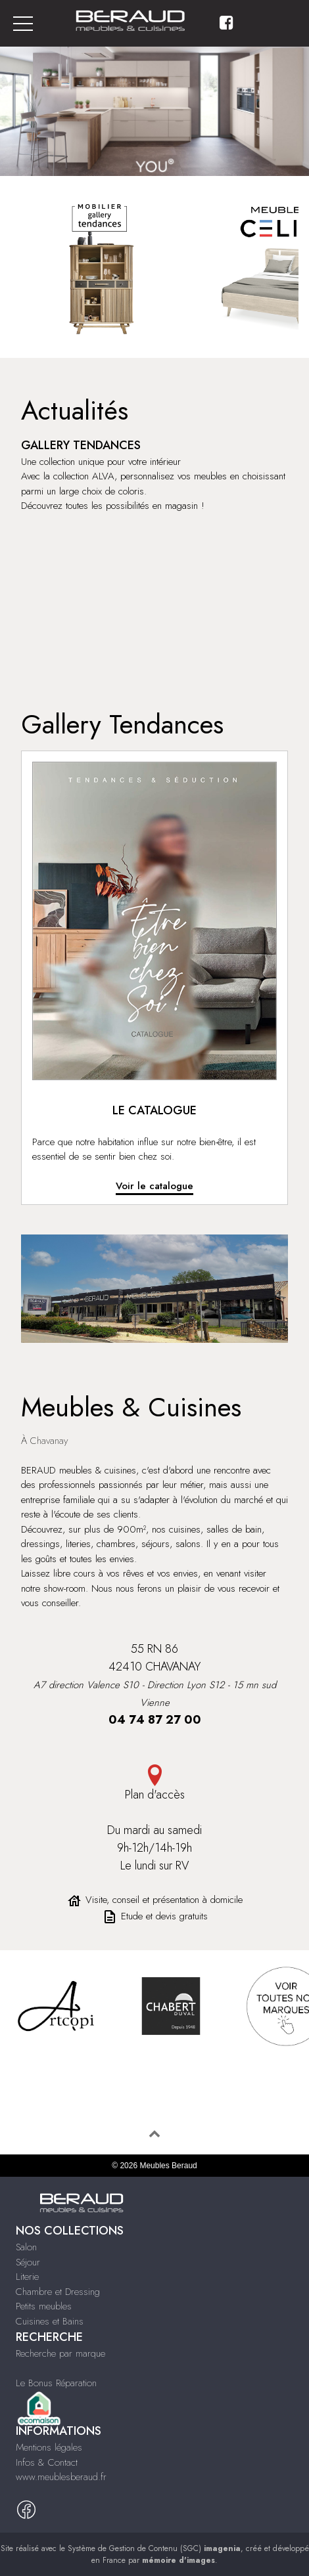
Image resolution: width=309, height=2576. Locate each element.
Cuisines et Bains (49, 2321)
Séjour (28, 2262)
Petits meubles (44, 2306)
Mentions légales (49, 2447)
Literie (27, 2276)
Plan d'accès (154, 1783)
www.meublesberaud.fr (61, 2477)
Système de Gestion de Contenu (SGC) (154, 2548)
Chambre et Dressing (58, 2291)
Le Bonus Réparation (56, 2383)
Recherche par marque (60, 2353)
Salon (26, 2247)
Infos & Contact (47, 2462)
